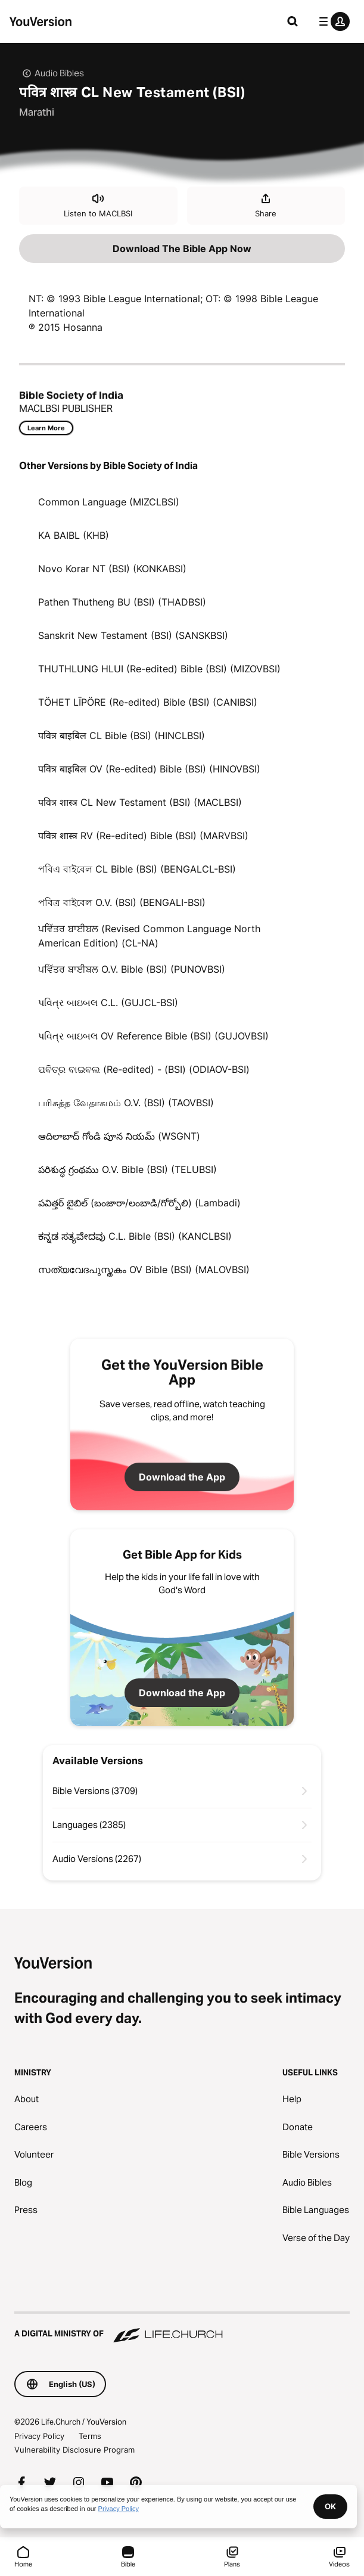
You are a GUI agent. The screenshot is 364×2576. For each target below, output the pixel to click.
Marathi (36, 112)
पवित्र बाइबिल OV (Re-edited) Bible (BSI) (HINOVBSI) (149, 769)
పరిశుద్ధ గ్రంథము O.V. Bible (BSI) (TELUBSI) (127, 1169)
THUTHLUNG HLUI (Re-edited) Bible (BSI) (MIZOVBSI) (159, 669)
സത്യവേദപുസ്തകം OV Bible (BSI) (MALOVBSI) (144, 1269)
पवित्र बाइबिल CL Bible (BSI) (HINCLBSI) (121, 735)
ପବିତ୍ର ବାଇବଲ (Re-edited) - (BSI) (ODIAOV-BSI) (144, 1069)
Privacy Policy (39, 2436)
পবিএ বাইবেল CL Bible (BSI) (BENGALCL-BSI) (137, 869)
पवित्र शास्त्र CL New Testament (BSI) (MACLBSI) (140, 802)
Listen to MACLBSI (98, 204)
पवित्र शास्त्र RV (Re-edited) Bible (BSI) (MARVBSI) (143, 836)
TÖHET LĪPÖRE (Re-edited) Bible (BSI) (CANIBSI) (147, 702)
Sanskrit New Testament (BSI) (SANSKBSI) (133, 635)
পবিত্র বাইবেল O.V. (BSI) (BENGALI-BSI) (122, 902)
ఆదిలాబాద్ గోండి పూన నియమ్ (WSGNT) (119, 1136)
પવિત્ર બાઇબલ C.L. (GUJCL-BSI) (108, 1002)
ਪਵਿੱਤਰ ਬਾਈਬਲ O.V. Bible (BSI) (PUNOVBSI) (131, 969)
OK (330, 2506)
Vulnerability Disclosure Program (74, 2449)
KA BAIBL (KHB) (73, 535)
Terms (90, 2436)
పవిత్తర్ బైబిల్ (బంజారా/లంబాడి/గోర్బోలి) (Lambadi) (139, 1203)
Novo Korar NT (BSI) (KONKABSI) (112, 569)
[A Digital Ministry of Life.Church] (182, 2328)
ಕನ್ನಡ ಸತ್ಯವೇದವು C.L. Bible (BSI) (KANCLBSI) (135, 1236)
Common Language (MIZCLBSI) (108, 502)
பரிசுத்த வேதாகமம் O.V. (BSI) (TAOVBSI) (126, 1103)
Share (265, 204)
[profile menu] (331, 21)
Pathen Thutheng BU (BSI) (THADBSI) (122, 602)
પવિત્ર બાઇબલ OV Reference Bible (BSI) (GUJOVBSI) (153, 1036)
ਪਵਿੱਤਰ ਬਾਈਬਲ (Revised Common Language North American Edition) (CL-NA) (149, 936)
